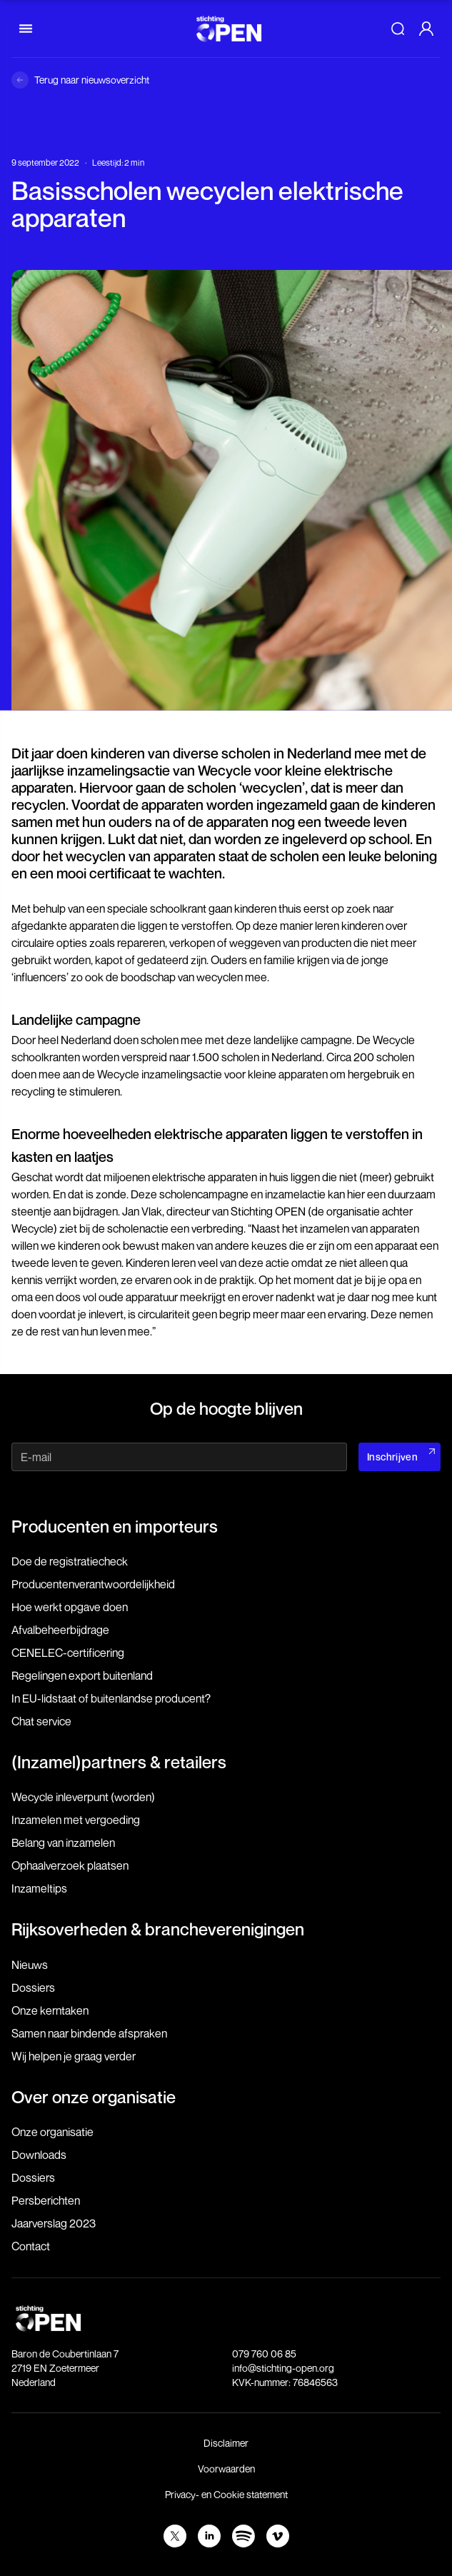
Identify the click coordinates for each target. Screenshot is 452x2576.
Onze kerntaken (50, 2010)
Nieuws (29, 1965)
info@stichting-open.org (283, 2368)
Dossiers (33, 1987)
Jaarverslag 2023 (53, 2223)
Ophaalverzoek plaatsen (70, 1865)
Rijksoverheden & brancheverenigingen (157, 1929)
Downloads (38, 2154)
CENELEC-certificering (67, 1652)
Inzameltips (39, 1888)
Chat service (41, 1721)
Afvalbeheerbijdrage (60, 1630)
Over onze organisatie (93, 2097)
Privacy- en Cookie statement (226, 2494)
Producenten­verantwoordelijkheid (93, 1584)
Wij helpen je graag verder (73, 2056)
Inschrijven (392, 1456)
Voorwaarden (226, 2468)
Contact (30, 2246)
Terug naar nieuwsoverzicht (91, 80)
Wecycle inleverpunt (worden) (83, 1797)
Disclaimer (226, 2443)
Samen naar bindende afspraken (89, 2033)
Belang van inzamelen (63, 1842)
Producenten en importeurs (114, 1526)
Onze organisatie (52, 2132)
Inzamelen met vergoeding (75, 1820)
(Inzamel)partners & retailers (118, 1762)
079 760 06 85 (264, 2353)
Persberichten (45, 2200)
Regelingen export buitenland (82, 1675)
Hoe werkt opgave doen (69, 1607)
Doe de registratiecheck (69, 1561)
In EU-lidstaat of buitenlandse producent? (111, 1698)
